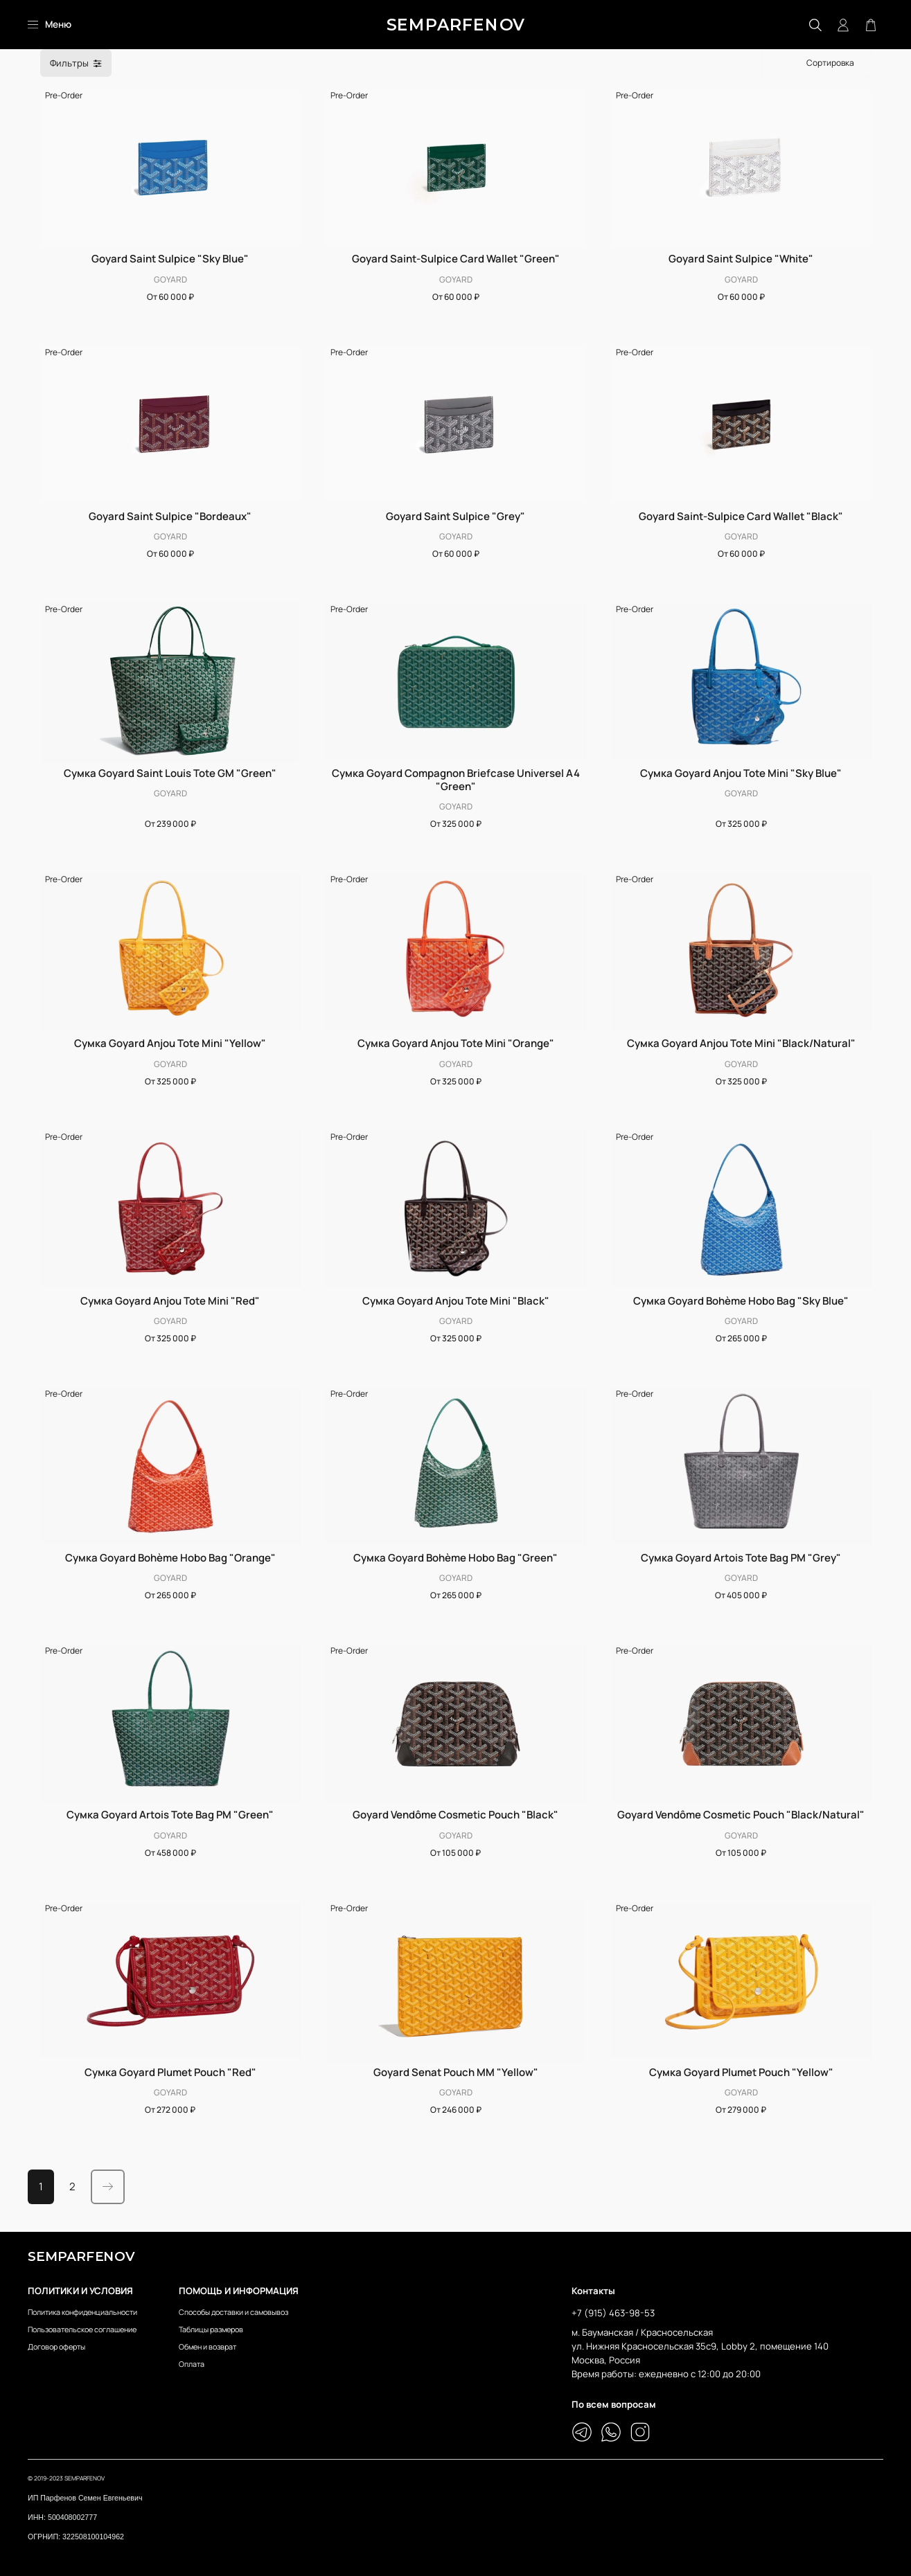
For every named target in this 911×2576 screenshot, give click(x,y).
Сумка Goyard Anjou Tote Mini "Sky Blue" (741, 773)
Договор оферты (56, 2346)
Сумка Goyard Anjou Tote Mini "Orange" (455, 1043)
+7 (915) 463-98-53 (613, 2313)
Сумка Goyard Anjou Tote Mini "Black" (455, 1301)
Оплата (191, 2364)
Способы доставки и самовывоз (233, 2312)
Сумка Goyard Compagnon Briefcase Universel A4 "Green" (456, 780)
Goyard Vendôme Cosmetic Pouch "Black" (455, 1814)
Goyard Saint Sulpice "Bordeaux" (170, 516)
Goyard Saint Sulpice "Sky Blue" (170, 258)
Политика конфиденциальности (82, 2312)
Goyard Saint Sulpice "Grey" (455, 516)
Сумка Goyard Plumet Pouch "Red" (170, 2072)
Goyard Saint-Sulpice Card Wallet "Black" (741, 516)
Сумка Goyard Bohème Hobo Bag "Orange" (170, 1557)
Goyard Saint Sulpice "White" (741, 258)
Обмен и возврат (207, 2346)
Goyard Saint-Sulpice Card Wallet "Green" (456, 258)
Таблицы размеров (211, 2329)
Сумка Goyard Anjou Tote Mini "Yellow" (170, 1043)
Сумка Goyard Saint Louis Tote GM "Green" (170, 773)
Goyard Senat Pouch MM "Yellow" (455, 2072)
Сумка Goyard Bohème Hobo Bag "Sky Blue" (741, 1301)
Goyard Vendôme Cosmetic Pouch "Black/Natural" (741, 1814)
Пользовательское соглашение (82, 2329)
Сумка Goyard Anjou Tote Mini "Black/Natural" (741, 1043)
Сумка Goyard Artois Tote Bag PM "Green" (170, 1814)
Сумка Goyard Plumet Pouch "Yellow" (741, 2072)
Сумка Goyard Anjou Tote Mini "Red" (170, 1301)
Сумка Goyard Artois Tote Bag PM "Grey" (741, 1557)
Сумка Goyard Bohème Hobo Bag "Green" (455, 1557)
